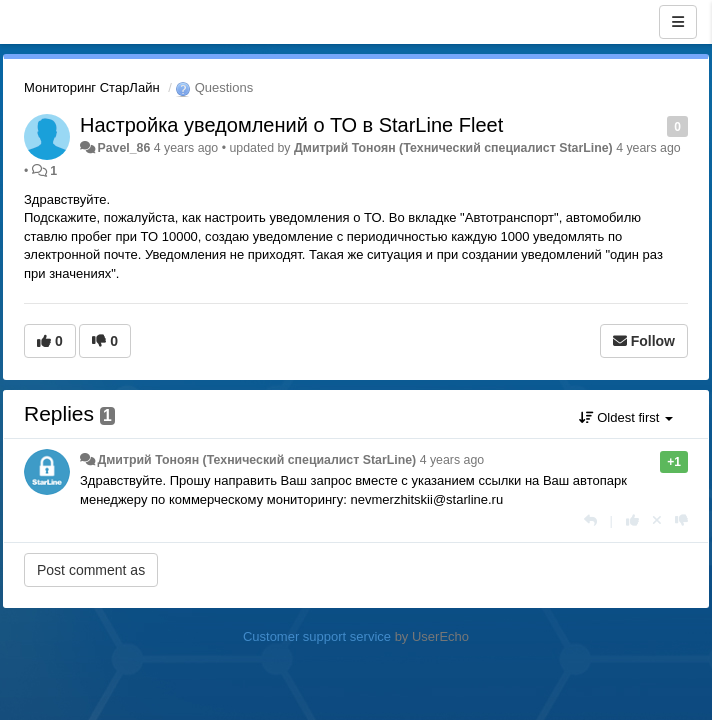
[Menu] (678, 22)
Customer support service (317, 636)
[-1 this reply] (681, 520)
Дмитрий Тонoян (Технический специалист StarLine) (453, 148)
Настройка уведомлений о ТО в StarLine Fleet (291, 125)
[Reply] (590, 520)
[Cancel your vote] (657, 520)
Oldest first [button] (626, 417)
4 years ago (452, 460)
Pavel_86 (123, 148)
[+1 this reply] (632, 520)
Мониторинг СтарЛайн (92, 87)
